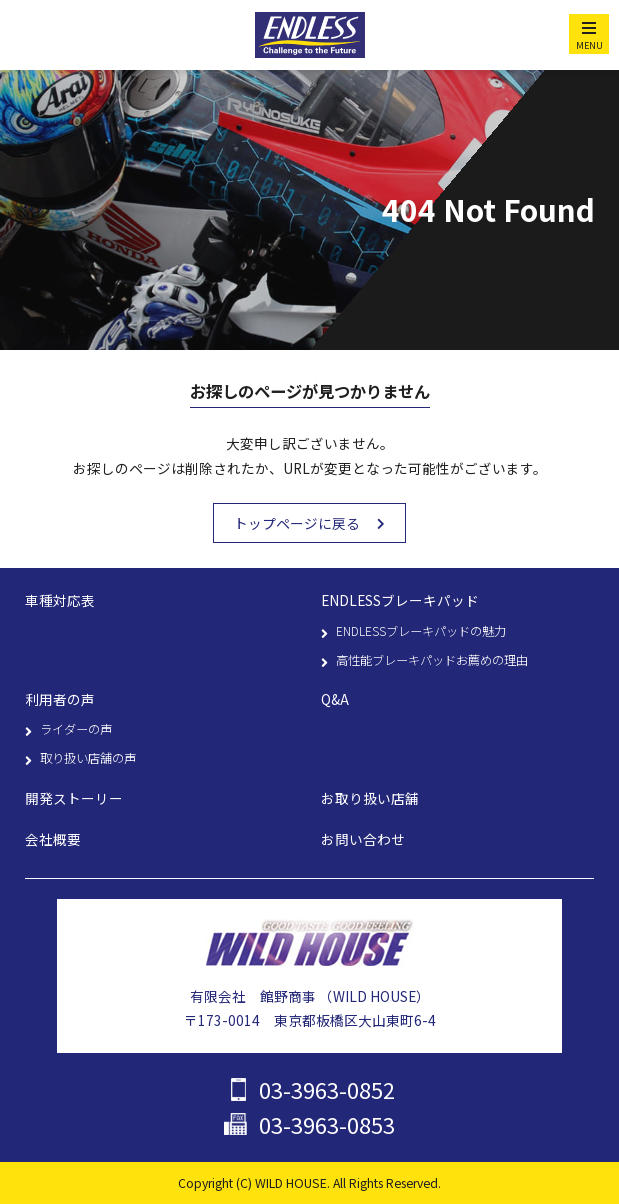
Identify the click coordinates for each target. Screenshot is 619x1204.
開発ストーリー (74, 798)
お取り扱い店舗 (370, 798)
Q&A (335, 699)
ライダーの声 (76, 729)
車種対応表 (60, 600)
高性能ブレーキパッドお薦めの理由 (432, 660)
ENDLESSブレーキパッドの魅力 (421, 631)
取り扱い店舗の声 (88, 758)
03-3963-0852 (327, 1089)
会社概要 (53, 839)
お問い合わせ (363, 839)
